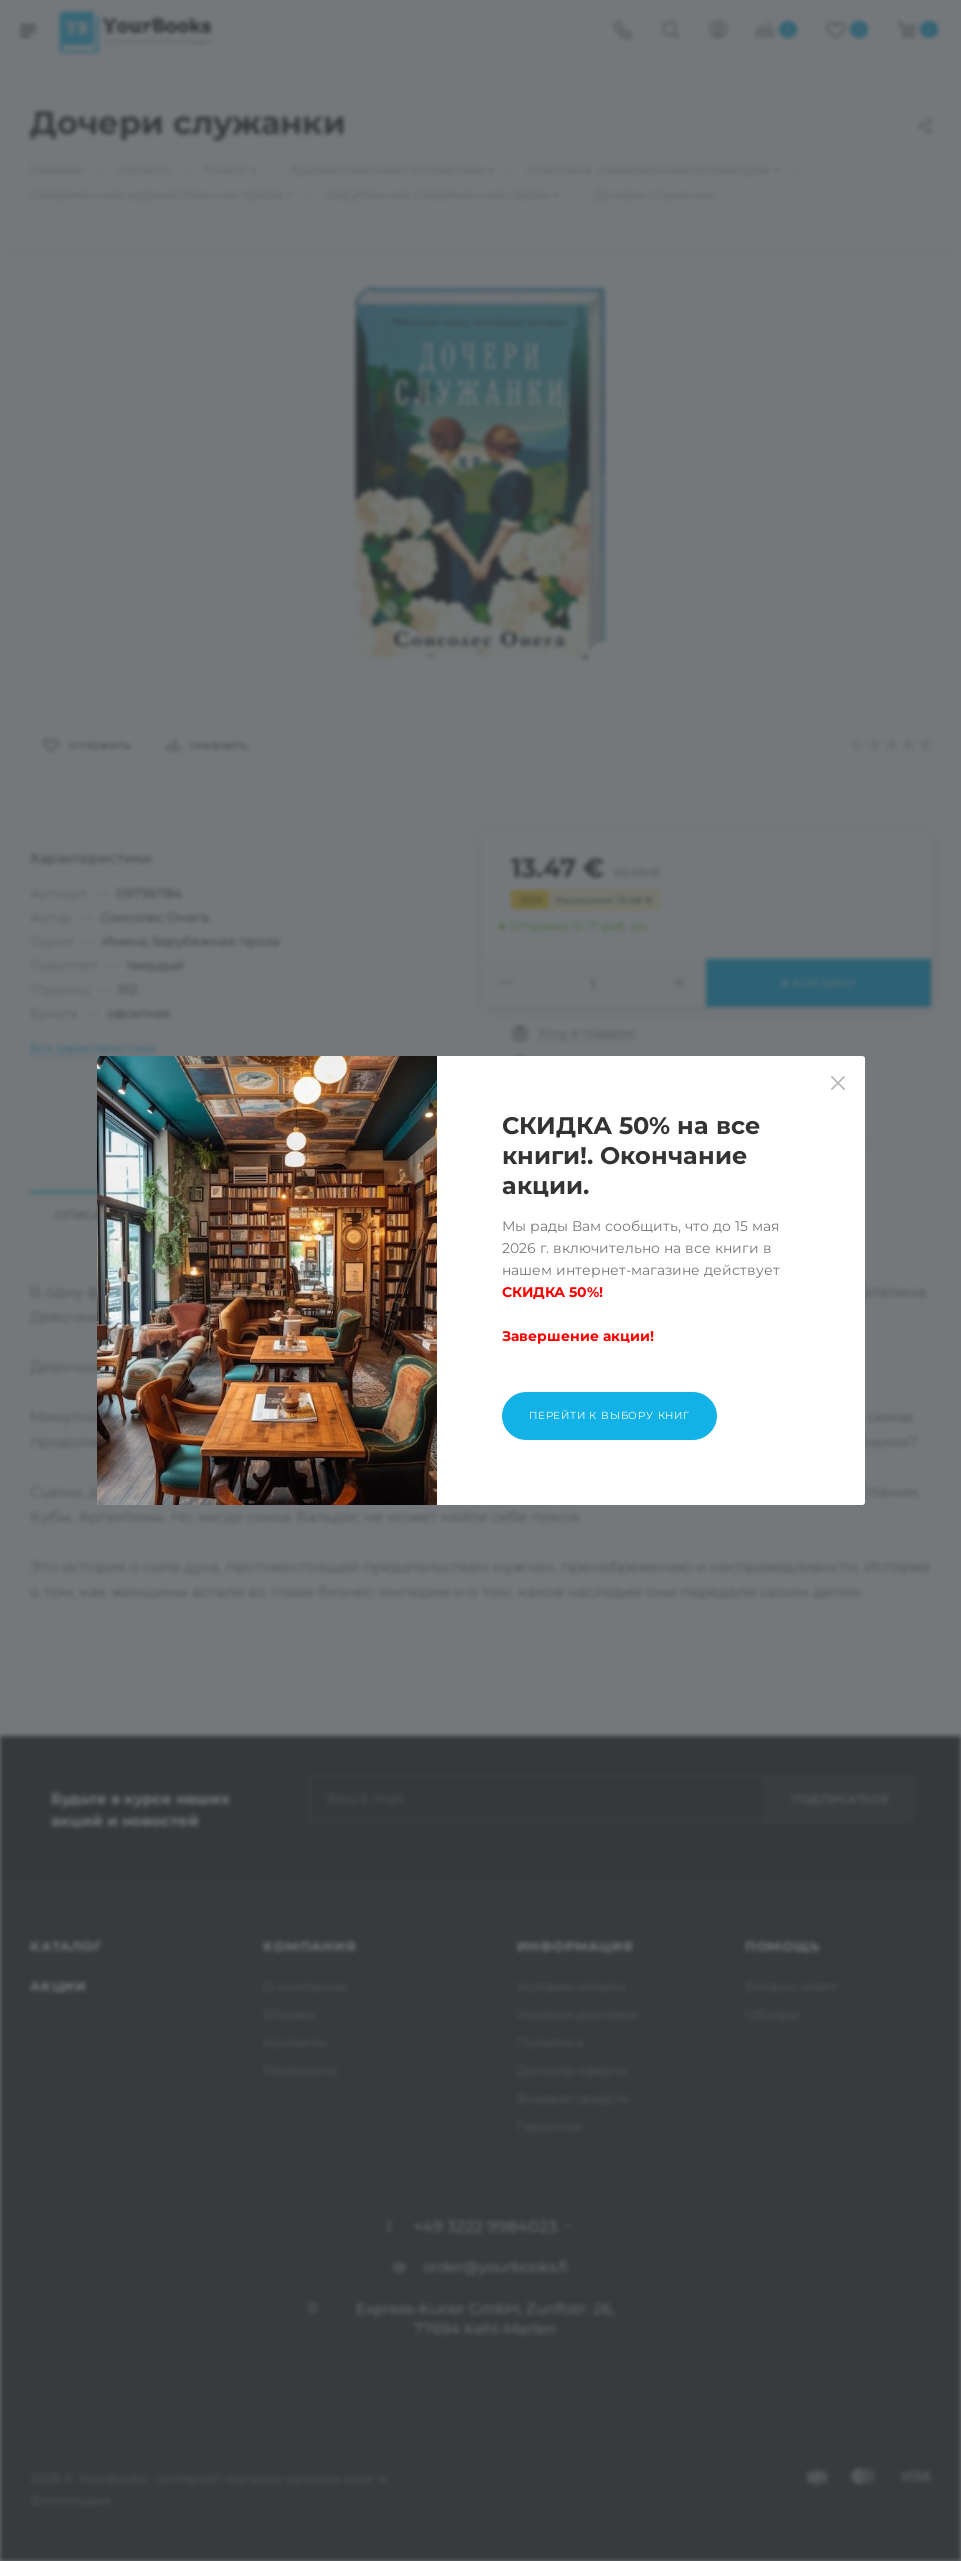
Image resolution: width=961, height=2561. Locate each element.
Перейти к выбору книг (609, 1415)
